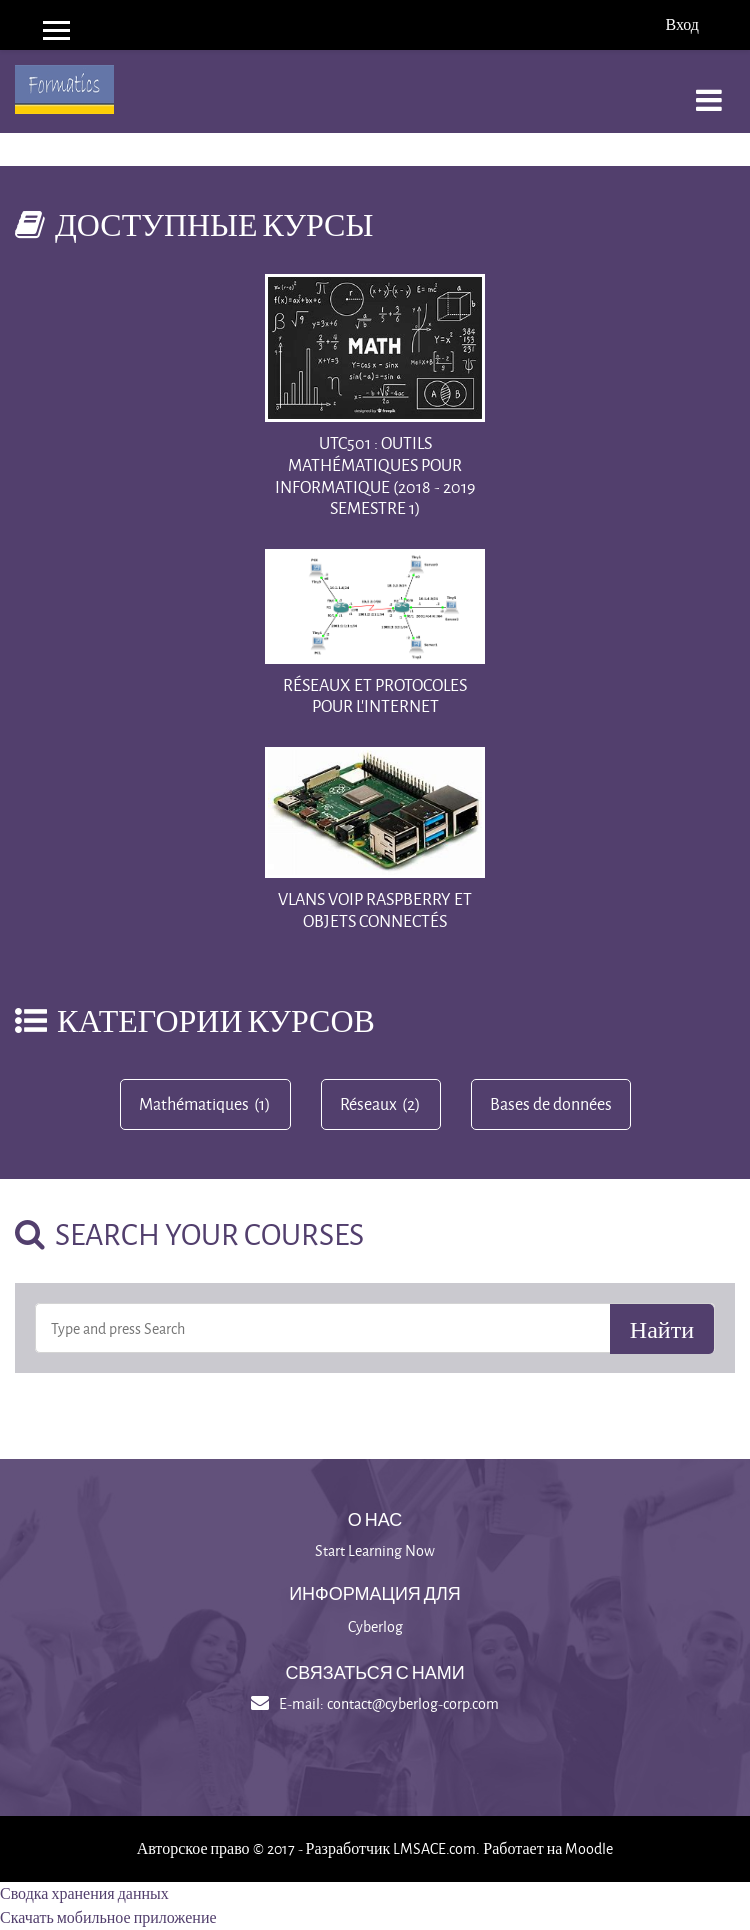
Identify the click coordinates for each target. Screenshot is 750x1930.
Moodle (589, 1848)
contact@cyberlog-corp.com (413, 1703)
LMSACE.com (434, 1848)
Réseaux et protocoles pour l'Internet (375, 695)
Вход (682, 24)
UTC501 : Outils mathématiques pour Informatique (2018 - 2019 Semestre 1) (375, 475)
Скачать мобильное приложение (108, 1917)
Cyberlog (375, 1626)
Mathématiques (194, 1104)
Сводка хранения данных (84, 1893)
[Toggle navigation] (709, 89)
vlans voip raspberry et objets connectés (375, 909)
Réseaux (368, 1104)
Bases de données (551, 1104)
